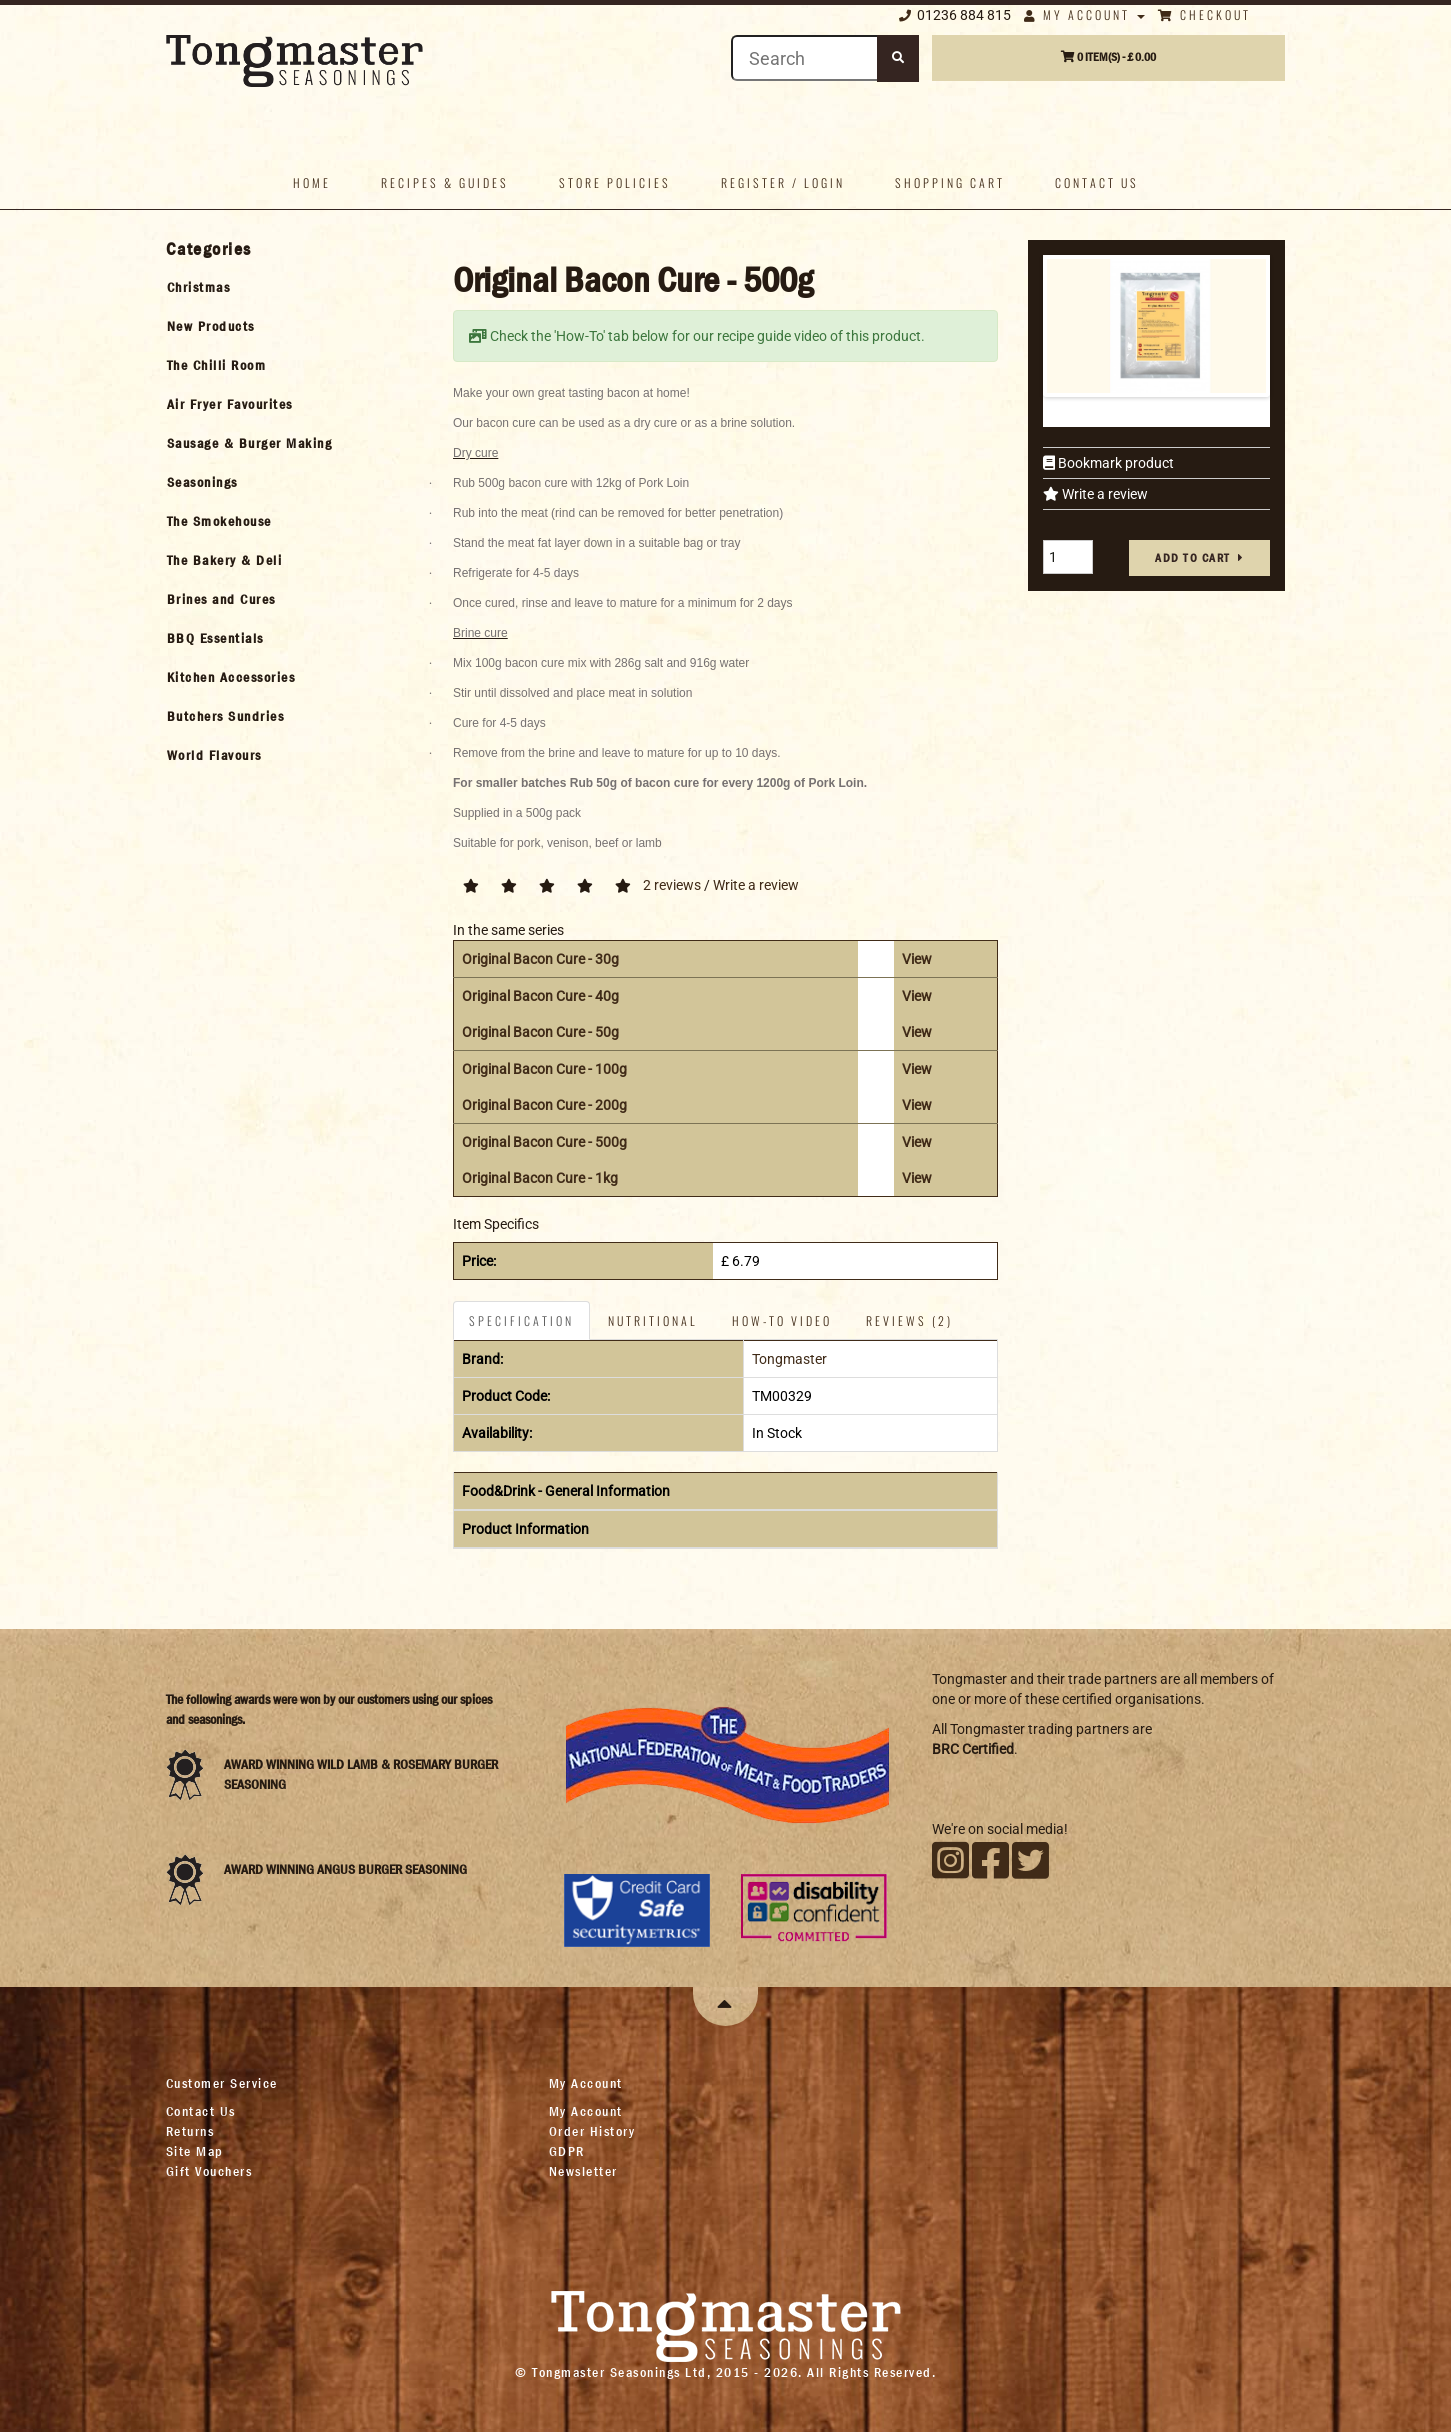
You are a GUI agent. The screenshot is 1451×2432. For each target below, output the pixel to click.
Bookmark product (1114, 463)
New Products (211, 326)
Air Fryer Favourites (230, 404)
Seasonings (202, 482)
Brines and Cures (221, 599)
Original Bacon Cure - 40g (540, 996)
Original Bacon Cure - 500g (544, 1142)
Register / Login (783, 182)
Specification (521, 1320)
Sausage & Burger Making (250, 443)
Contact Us (201, 2111)
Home (312, 182)
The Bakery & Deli (225, 560)
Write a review (1103, 494)
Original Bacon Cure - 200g (544, 1105)
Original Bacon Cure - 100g (544, 1069)
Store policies (615, 182)
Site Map (195, 2151)
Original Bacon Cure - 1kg (540, 1178)
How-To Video (782, 1320)
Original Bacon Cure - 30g (540, 959)
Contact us (1097, 182)
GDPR (567, 2151)
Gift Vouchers (209, 2171)
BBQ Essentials (215, 638)
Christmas (199, 287)
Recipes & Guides (445, 182)
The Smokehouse (219, 521)
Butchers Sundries (226, 716)
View (917, 959)
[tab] (292, 287)
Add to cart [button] (1193, 558)
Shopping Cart (950, 182)
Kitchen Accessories (231, 677)
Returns (190, 2131)
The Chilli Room (217, 365)
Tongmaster (789, 1359)
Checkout (1204, 14)
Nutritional (653, 1320)
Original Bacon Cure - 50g (540, 1032)
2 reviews (672, 885)
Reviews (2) (909, 1320)
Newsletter (583, 2171)
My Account (1084, 14)
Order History (592, 2131)
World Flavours (214, 755)
